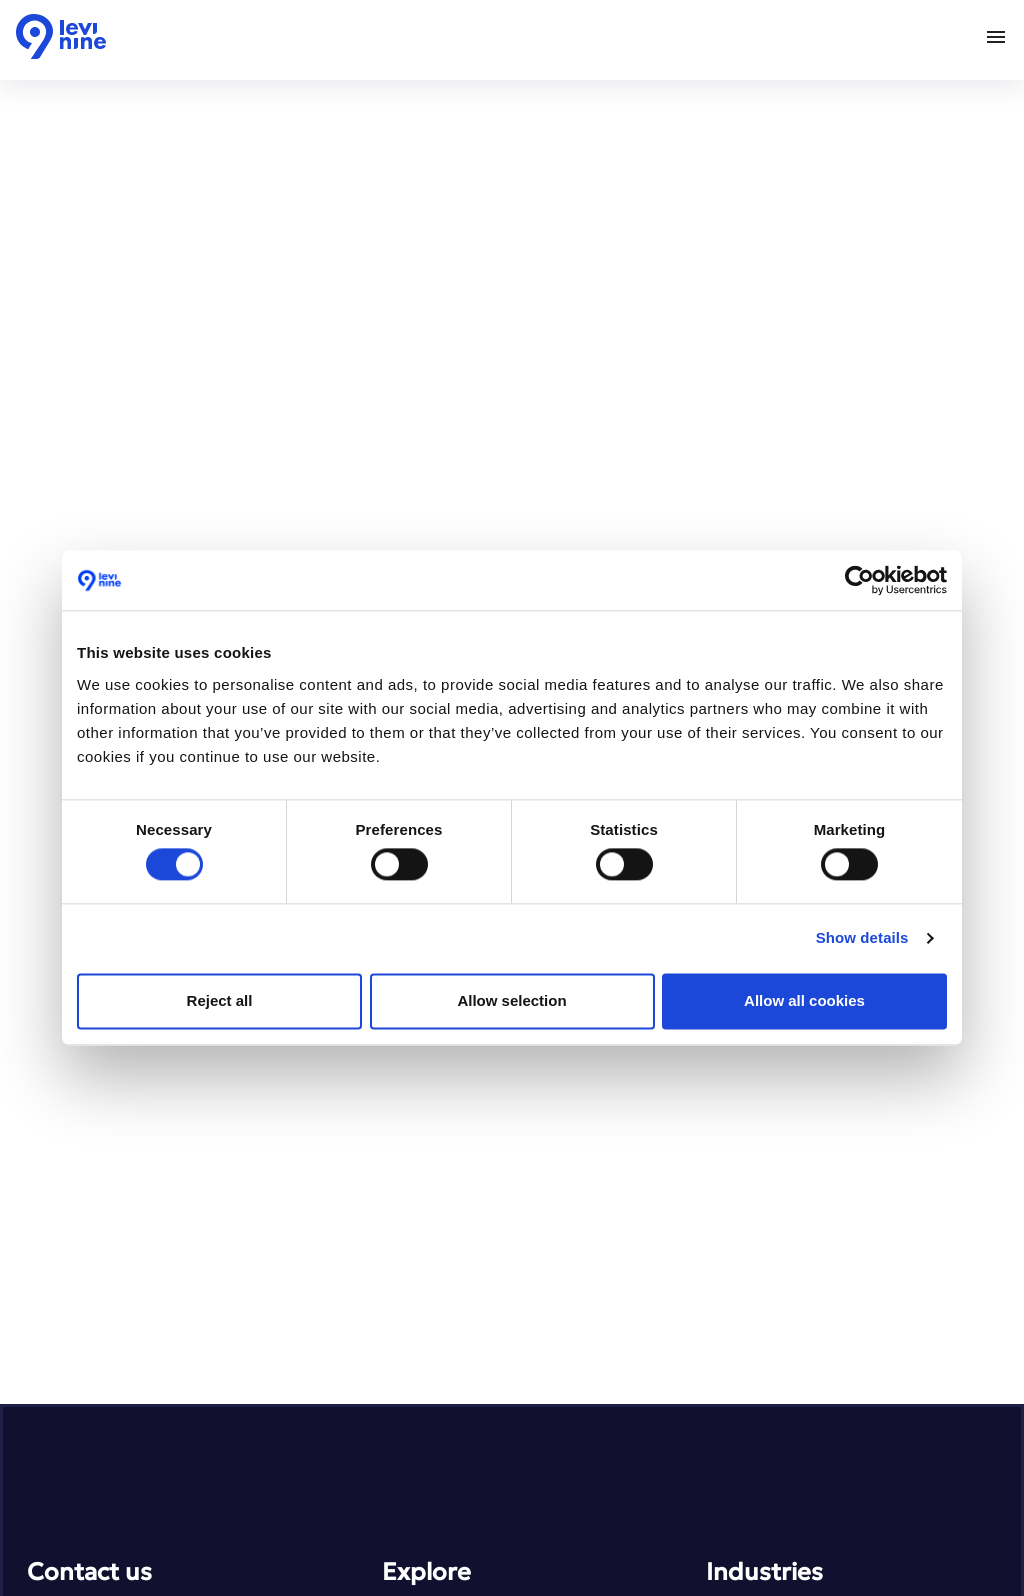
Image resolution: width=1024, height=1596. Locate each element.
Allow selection (511, 1000)
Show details (862, 938)
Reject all (220, 1000)
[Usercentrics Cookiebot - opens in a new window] (859, 580)
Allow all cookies (804, 1000)
